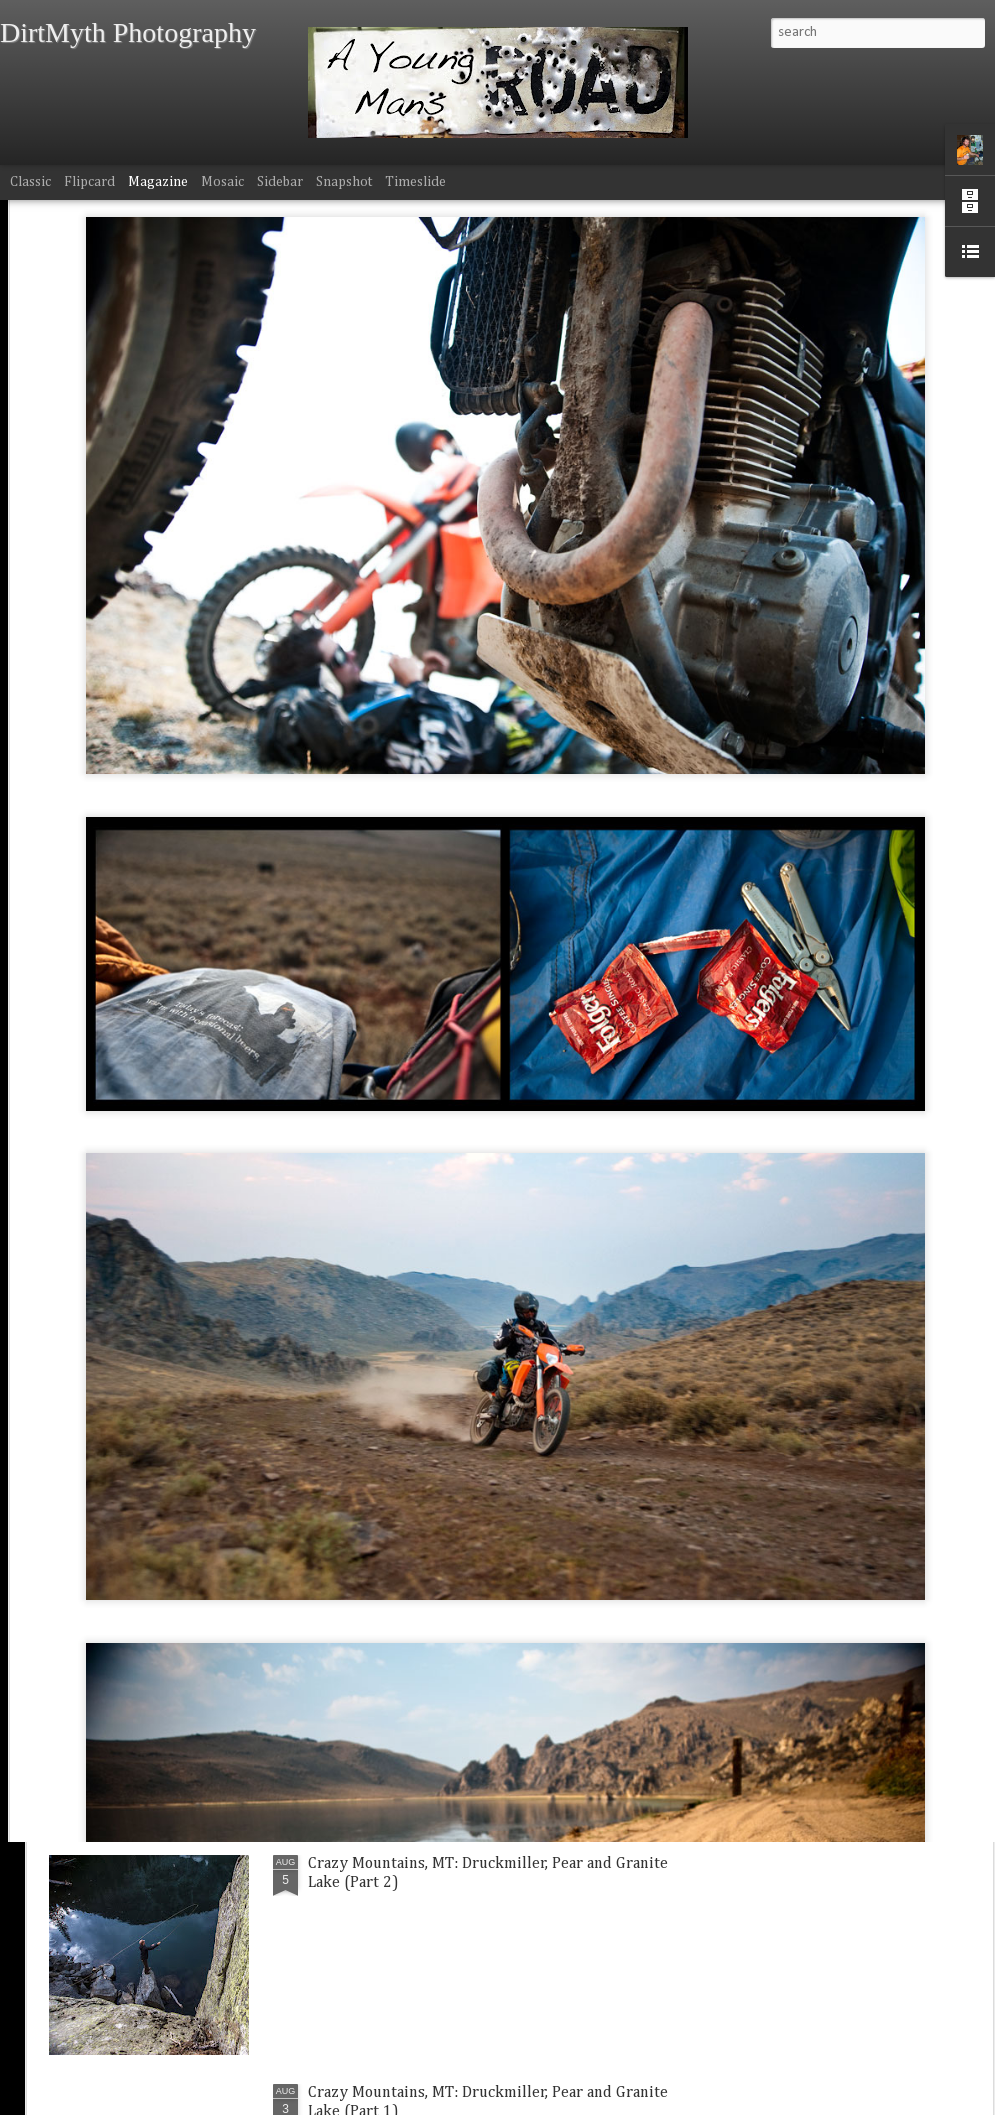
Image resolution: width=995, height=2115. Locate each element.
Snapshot (344, 182)
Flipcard (89, 182)
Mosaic (222, 182)
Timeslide (415, 182)
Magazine (158, 182)
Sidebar (280, 182)
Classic (30, 182)
